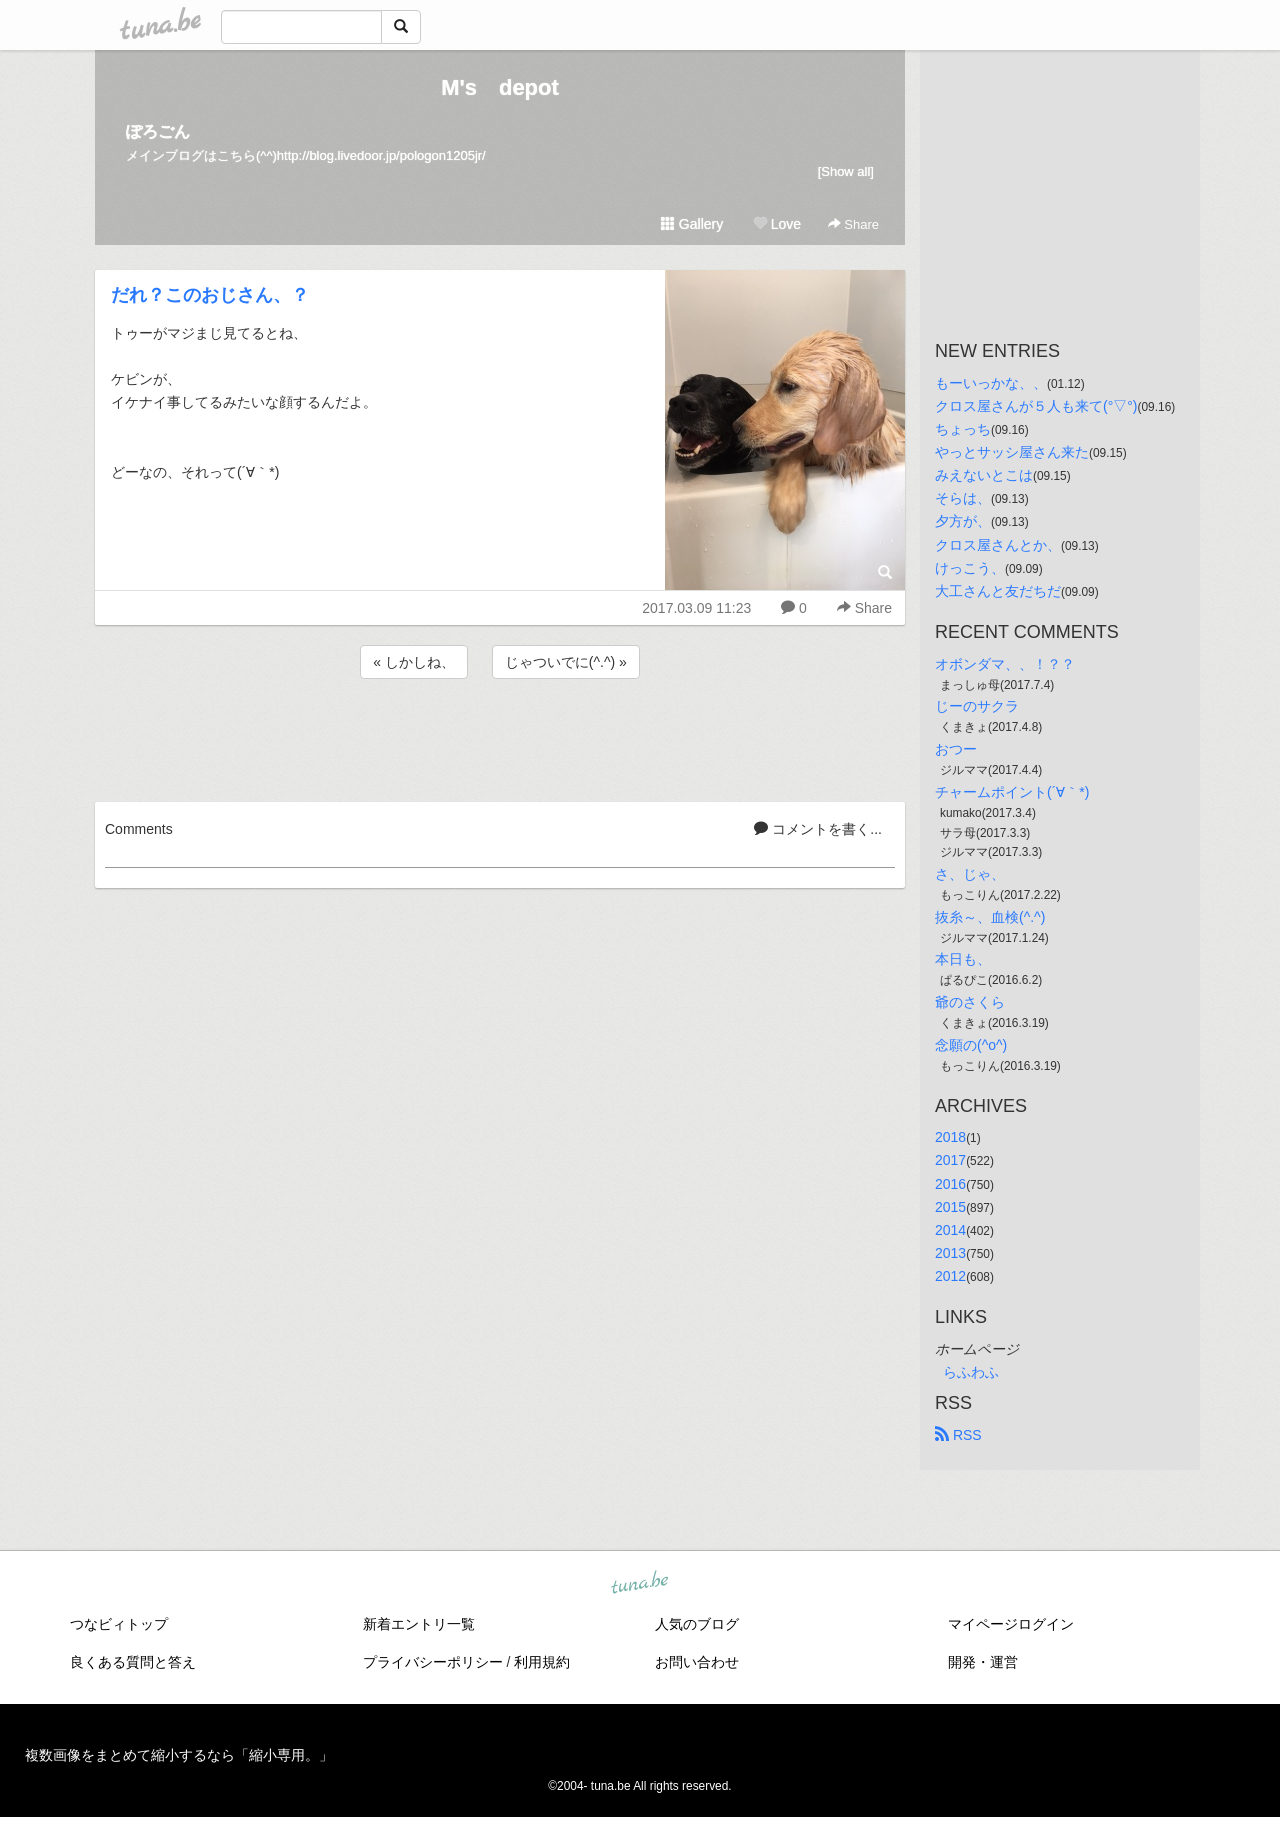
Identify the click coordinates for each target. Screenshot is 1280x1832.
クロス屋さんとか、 (998, 545)
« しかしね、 (414, 662)
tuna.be (639, 1584)
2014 (950, 1230)
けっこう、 (970, 568)
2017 (950, 1160)
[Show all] (846, 171)
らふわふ (971, 1372)
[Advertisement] (500, 737)
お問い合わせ (697, 1662)
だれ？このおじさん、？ (210, 295)
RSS (958, 1435)
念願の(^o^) (971, 1045)
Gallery (692, 224)
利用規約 (542, 1662)
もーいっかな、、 (991, 383)
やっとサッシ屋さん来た (1012, 452)
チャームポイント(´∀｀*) (1012, 792)
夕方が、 (963, 521)
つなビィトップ (119, 1624)
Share (853, 224)
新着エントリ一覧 (419, 1624)
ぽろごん (158, 131)
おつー (956, 749)
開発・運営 (983, 1662)
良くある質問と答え (133, 1662)
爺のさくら (970, 1002)
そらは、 (963, 498)
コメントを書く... (818, 829)
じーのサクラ (977, 706)
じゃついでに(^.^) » (566, 662)
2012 (950, 1276)
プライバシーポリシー (433, 1662)
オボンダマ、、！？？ (1005, 664)
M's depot (500, 87)
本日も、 (963, 959)
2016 (950, 1184)
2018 (950, 1137)
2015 (950, 1207)
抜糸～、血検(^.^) (990, 917)
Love (777, 224)
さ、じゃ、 (970, 874)
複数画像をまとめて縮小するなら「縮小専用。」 (179, 1755)
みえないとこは (984, 475)
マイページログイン (1011, 1624)
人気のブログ (697, 1624)
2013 (950, 1253)
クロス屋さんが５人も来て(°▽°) (1036, 406)
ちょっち (963, 429)
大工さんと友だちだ (998, 591)
